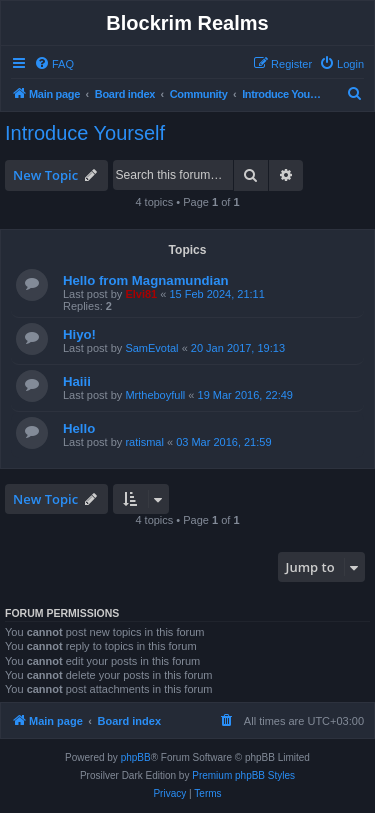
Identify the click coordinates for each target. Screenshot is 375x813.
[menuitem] (54, 64)
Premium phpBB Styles (243, 775)
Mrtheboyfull (155, 395)
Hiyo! (79, 334)
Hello (79, 428)
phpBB (136, 757)
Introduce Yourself (85, 133)
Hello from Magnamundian (146, 280)
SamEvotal (151, 348)
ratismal (144, 442)
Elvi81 (141, 294)
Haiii (77, 381)
